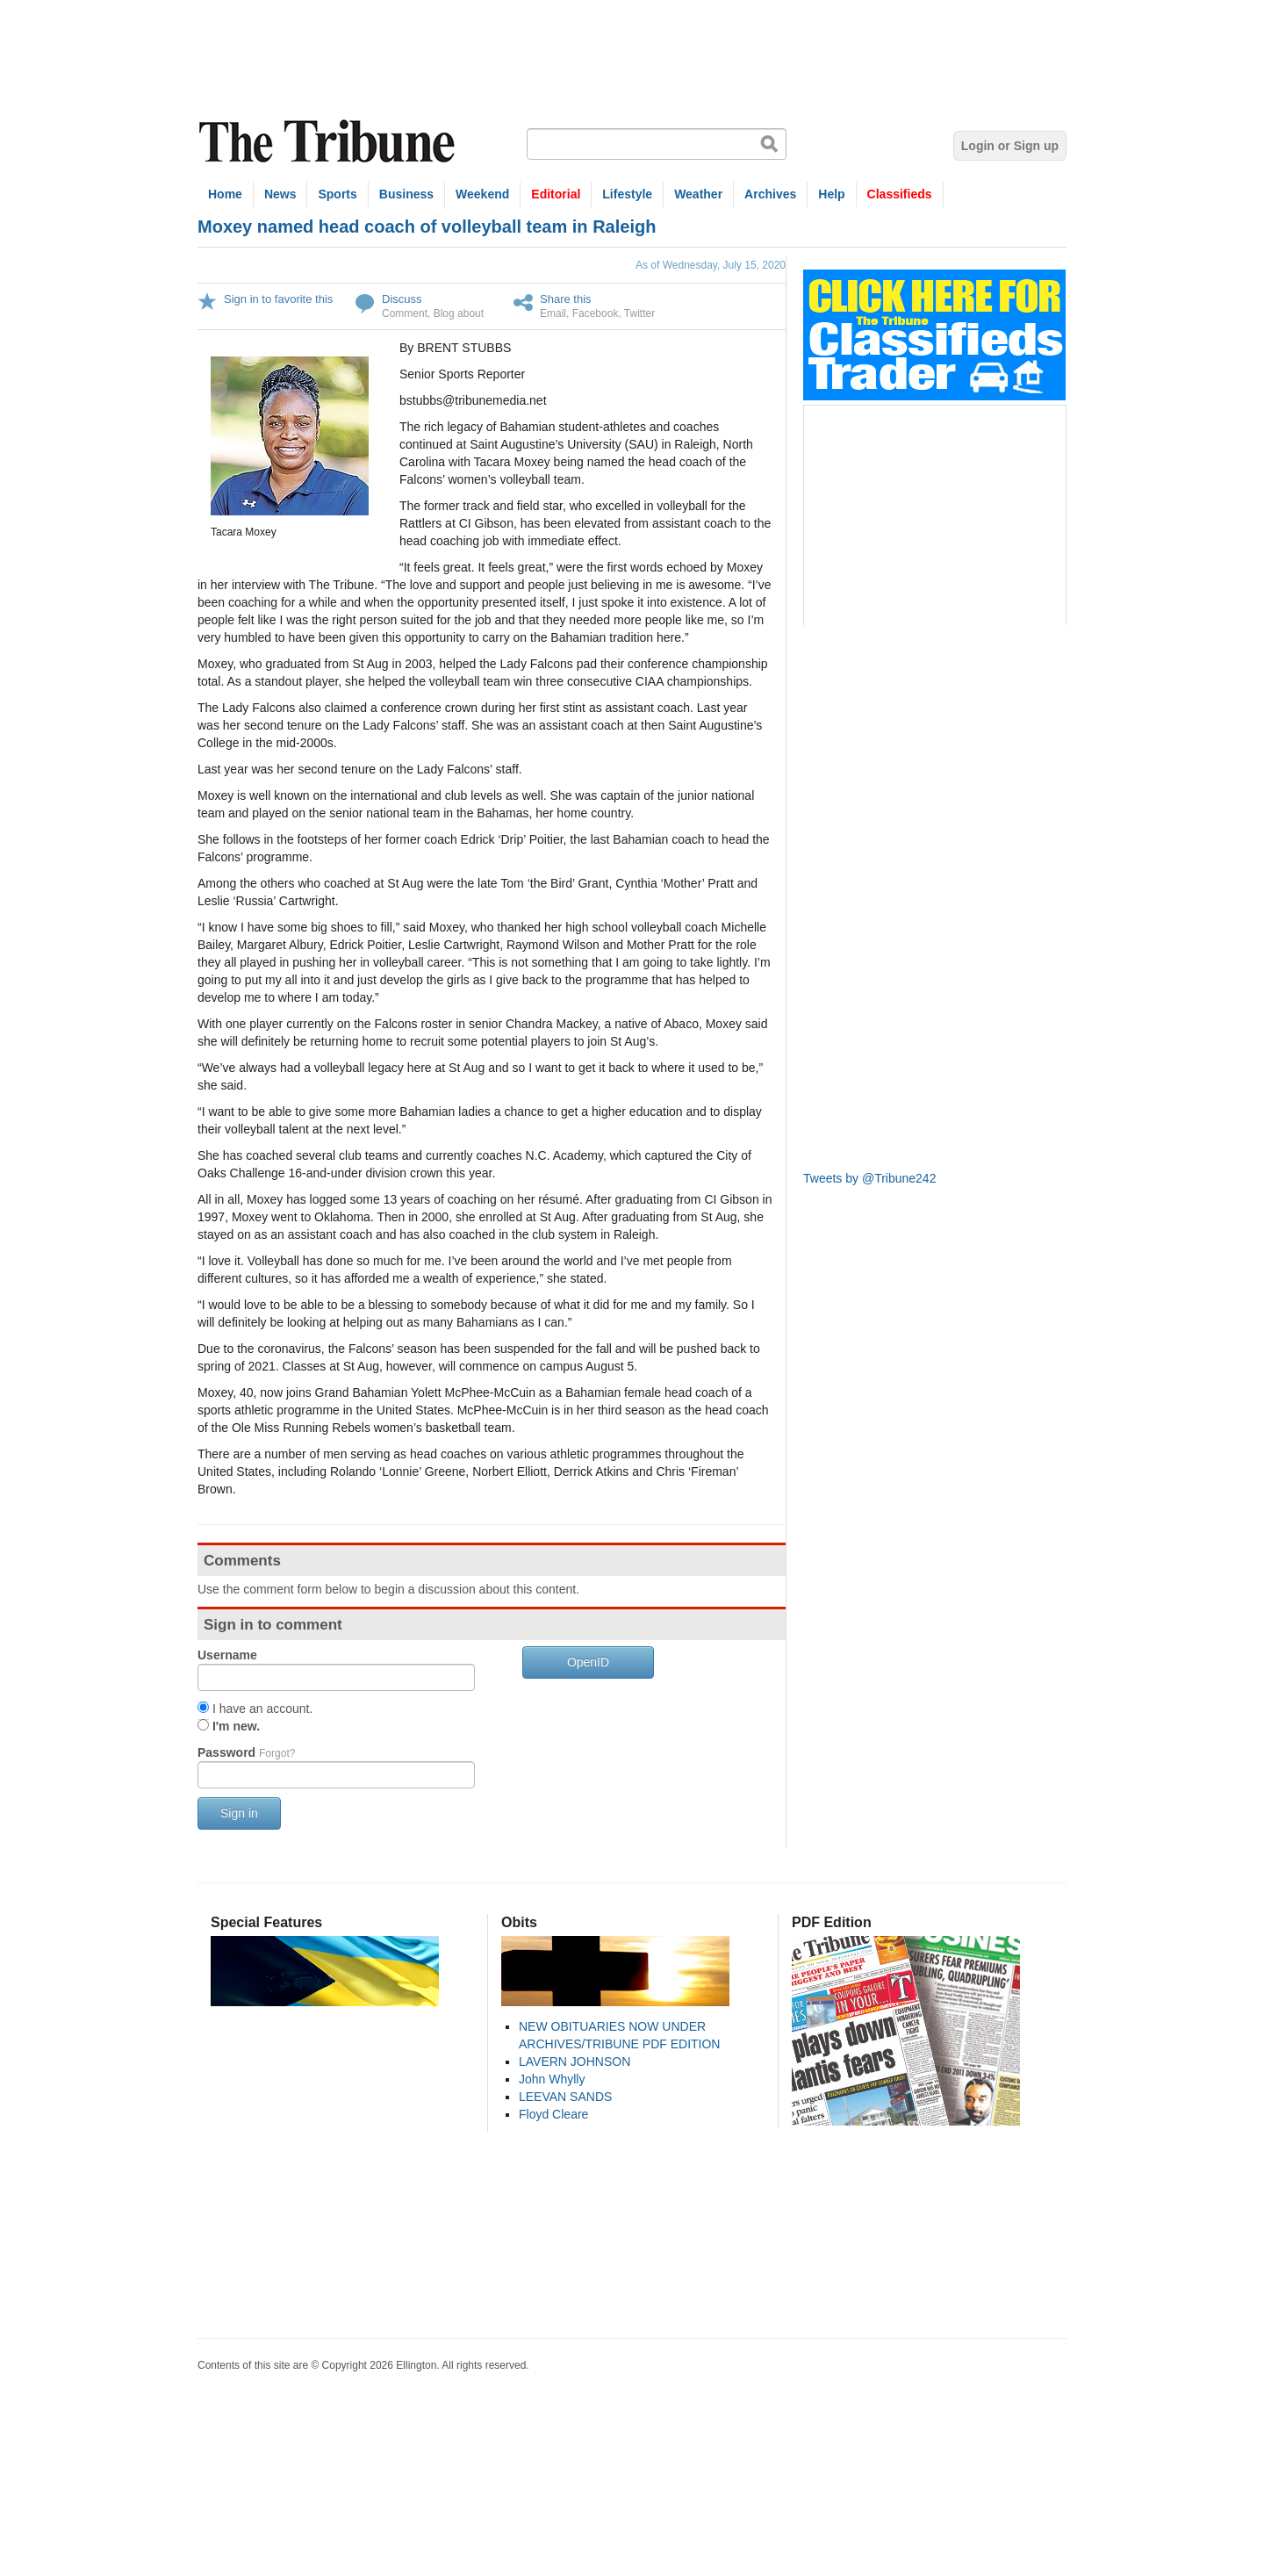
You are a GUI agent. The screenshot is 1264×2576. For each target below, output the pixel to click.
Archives (770, 194)
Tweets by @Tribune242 (869, 1178)
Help (831, 194)
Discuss (402, 299)
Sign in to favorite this (278, 299)
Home (225, 194)
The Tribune (329, 141)
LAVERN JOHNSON (574, 2061)
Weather (698, 194)
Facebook (595, 313)
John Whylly (552, 2079)
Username (227, 1655)
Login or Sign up (1010, 146)
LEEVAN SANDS (565, 2097)
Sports (337, 194)
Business (406, 194)
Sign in (239, 1813)
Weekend (482, 194)
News (280, 194)
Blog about (459, 313)
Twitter (639, 313)
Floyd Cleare (553, 2114)
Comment (404, 313)
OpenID (588, 1662)
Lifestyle (627, 194)
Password (246, 1752)
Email (553, 313)
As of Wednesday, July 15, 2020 (711, 265)
